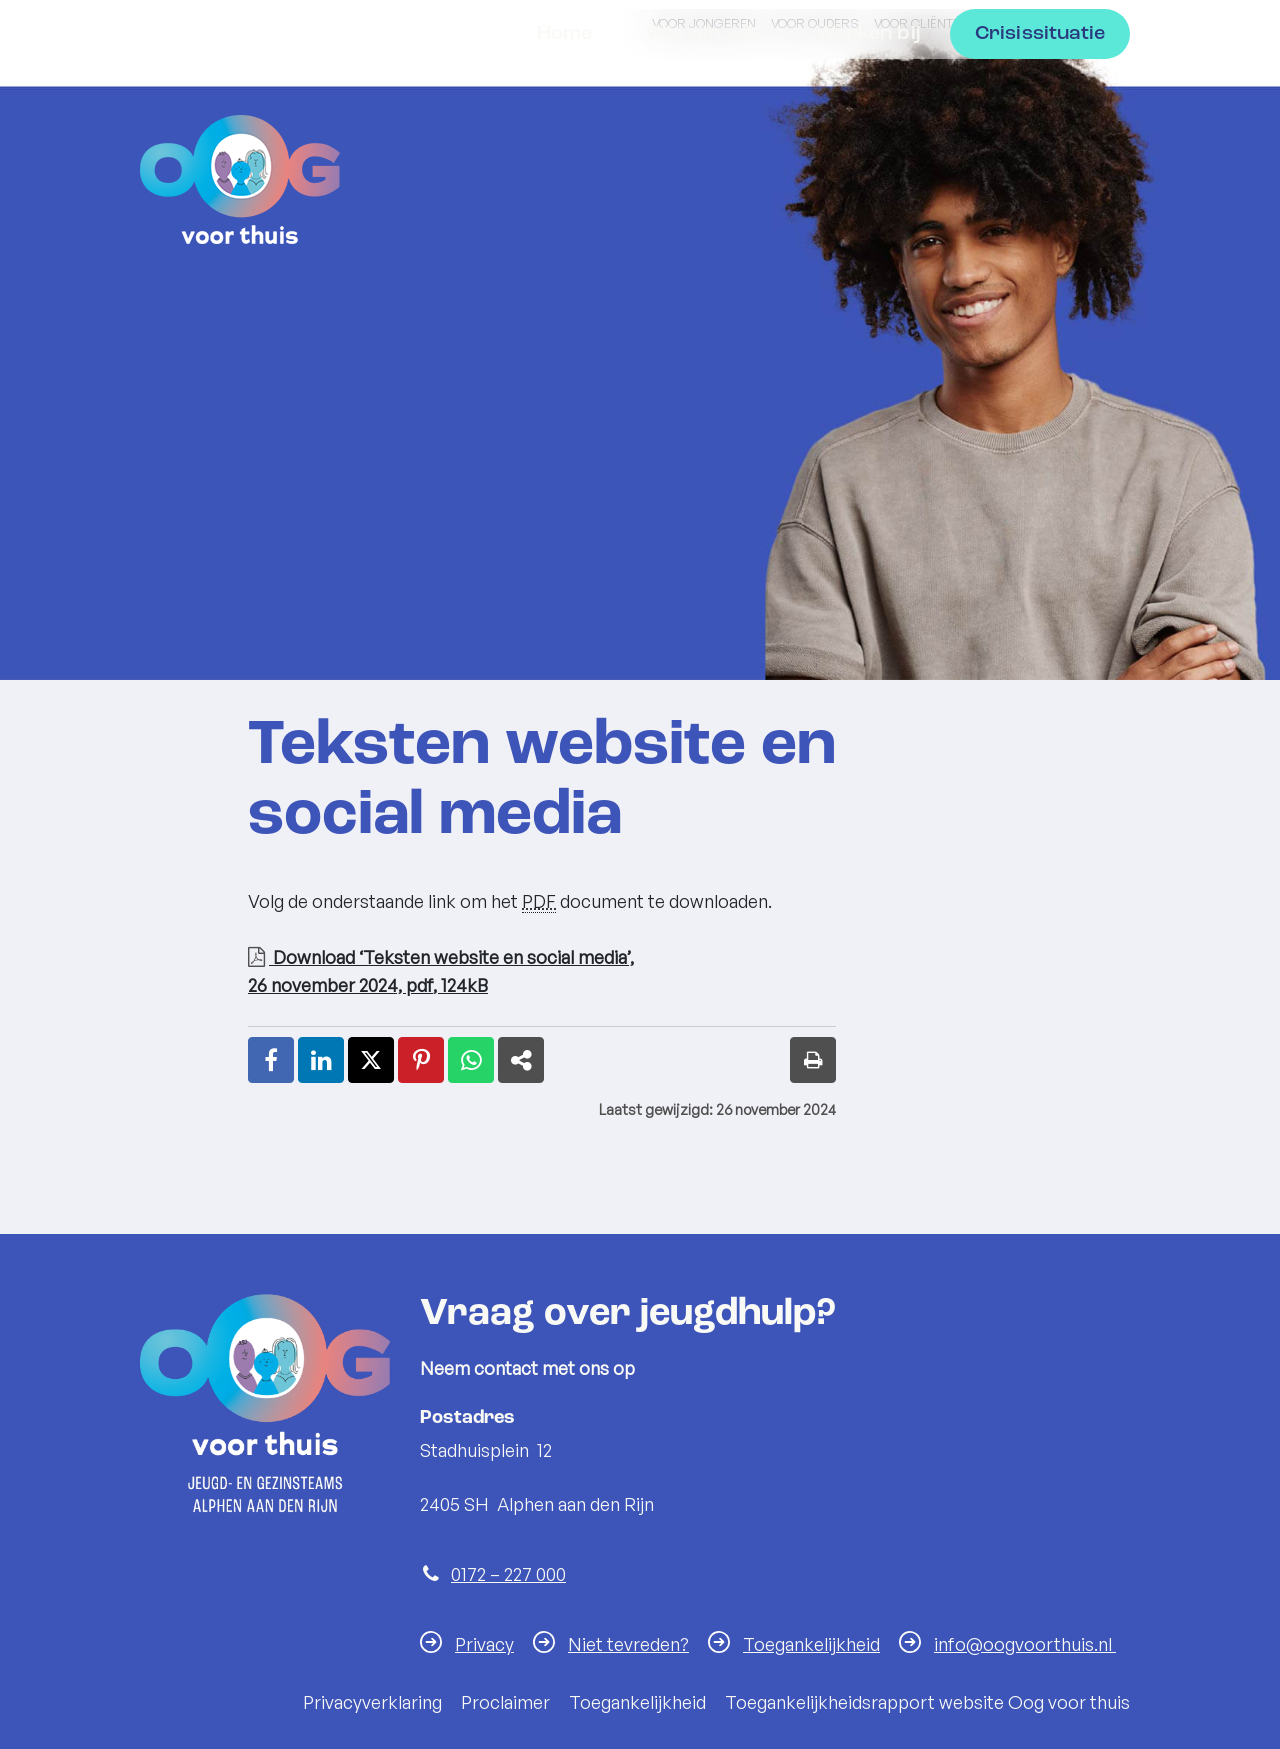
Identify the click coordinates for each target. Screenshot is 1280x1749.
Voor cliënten (921, 23)
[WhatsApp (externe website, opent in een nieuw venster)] (471, 1060)
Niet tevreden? (628, 1644)
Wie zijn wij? (704, 170)
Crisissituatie (1040, 170)
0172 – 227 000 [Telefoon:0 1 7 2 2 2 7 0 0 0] (508, 1574)
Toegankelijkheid (811, 1644)
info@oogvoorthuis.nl (1025, 1644)
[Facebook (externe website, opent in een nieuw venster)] (271, 1060)
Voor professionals (1054, 23)
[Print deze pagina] (813, 1060)
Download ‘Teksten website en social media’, (542, 972)
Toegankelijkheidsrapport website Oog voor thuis (927, 1702)
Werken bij (868, 170)
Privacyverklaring (372, 1702)
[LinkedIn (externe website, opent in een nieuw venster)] (321, 1060)
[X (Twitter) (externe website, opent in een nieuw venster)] (371, 1060)
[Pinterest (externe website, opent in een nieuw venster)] (421, 1060)
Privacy (484, 1644)
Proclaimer (505, 1702)
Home (565, 170)
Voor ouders (815, 23)
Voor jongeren (704, 23)
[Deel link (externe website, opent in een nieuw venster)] (521, 1060)
